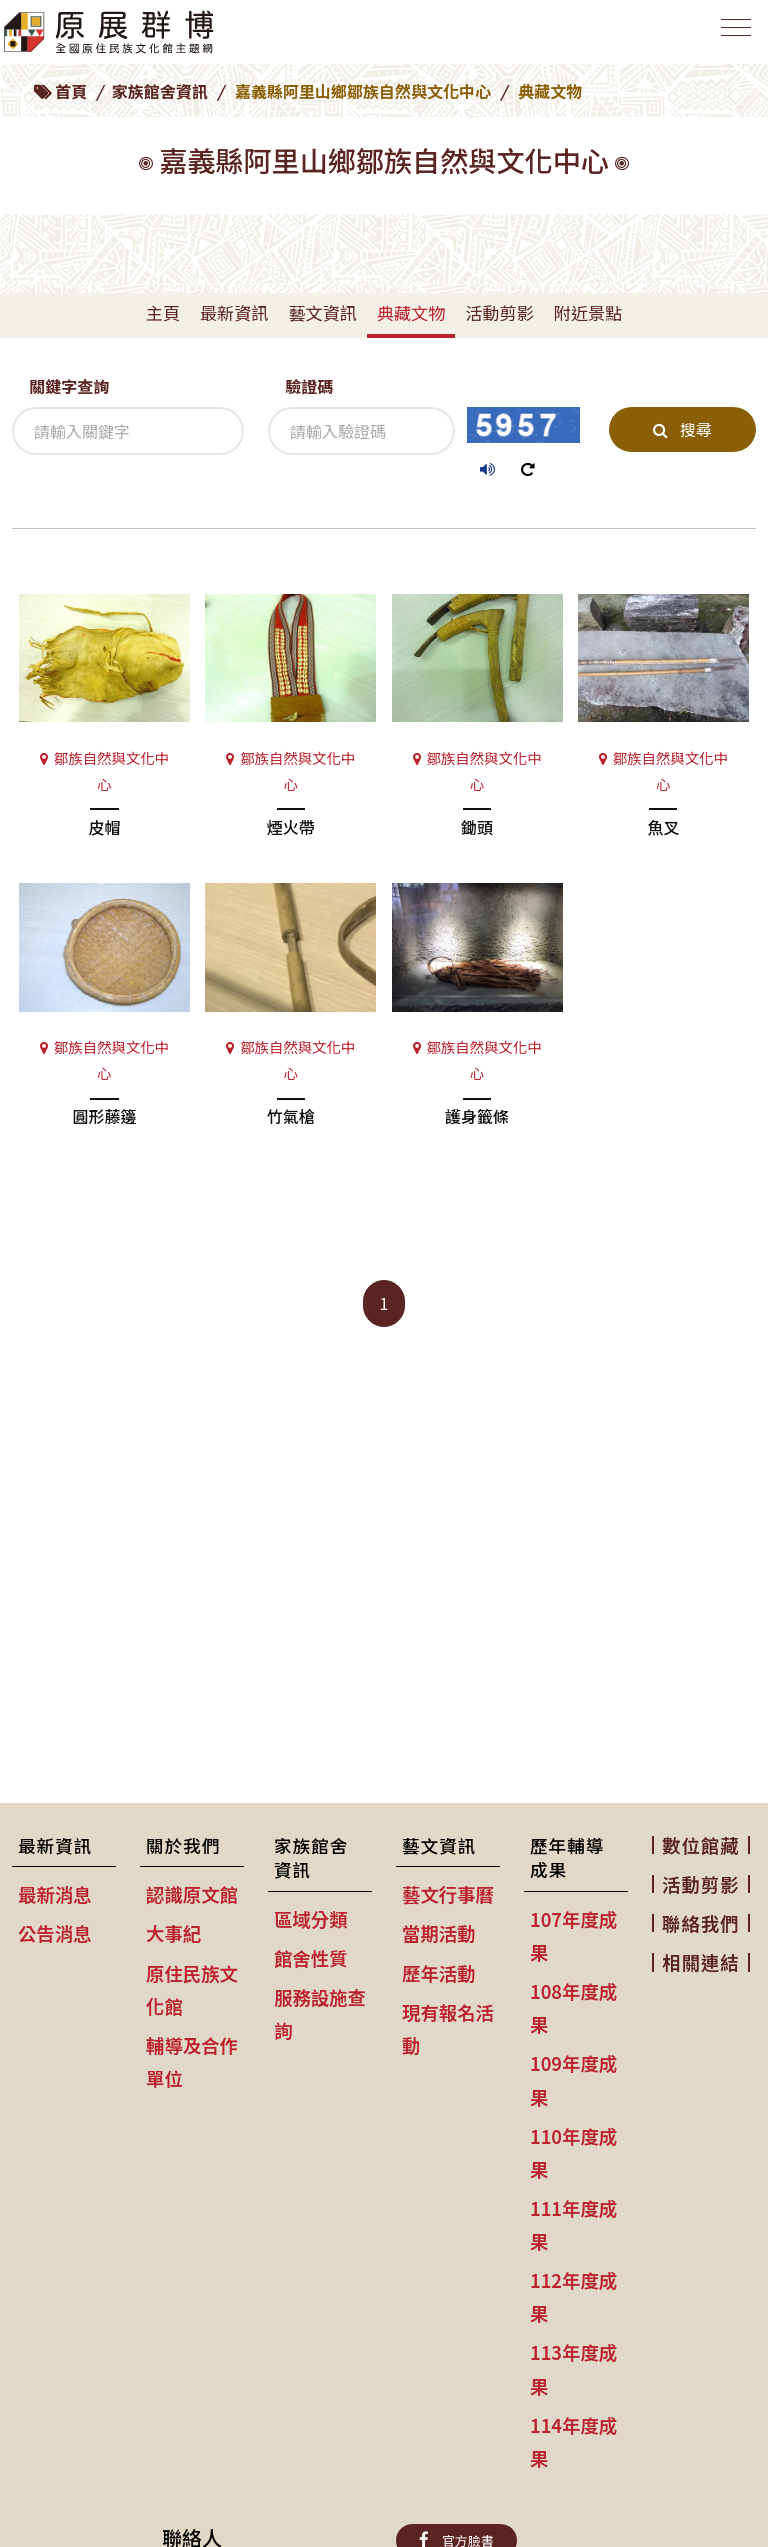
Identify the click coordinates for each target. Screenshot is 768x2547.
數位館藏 (701, 1845)
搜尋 (682, 429)
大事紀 (173, 1933)
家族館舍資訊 (160, 91)
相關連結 (701, 1962)
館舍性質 (311, 1958)
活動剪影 (499, 312)
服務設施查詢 (320, 2013)
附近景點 (588, 312)
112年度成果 (573, 2296)
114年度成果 (573, 2441)
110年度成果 (573, 2152)
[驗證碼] (361, 431)
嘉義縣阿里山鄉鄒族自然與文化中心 (363, 91)
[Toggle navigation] (732, 36)
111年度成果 (573, 2224)
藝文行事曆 (448, 1894)
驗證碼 (309, 386)
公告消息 (55, 1933)
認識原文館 (192, 1894)
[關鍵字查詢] (128, 431)
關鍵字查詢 (69, 386)
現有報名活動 (448, 2028)
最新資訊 (234, 312)
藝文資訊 (322, 312)
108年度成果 (573, 2007)
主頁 (163, 312)
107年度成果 (573, 1935)
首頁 (71, 91)
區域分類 (311, 1919)
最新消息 (55, 1894)
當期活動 (439, 1933)
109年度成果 (573, 2079)
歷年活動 (439, 1973)
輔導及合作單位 (192, 2061)
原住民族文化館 (192, 1989)
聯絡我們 (701, 1923)
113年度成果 (573, 2368)
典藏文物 (411, 312)
